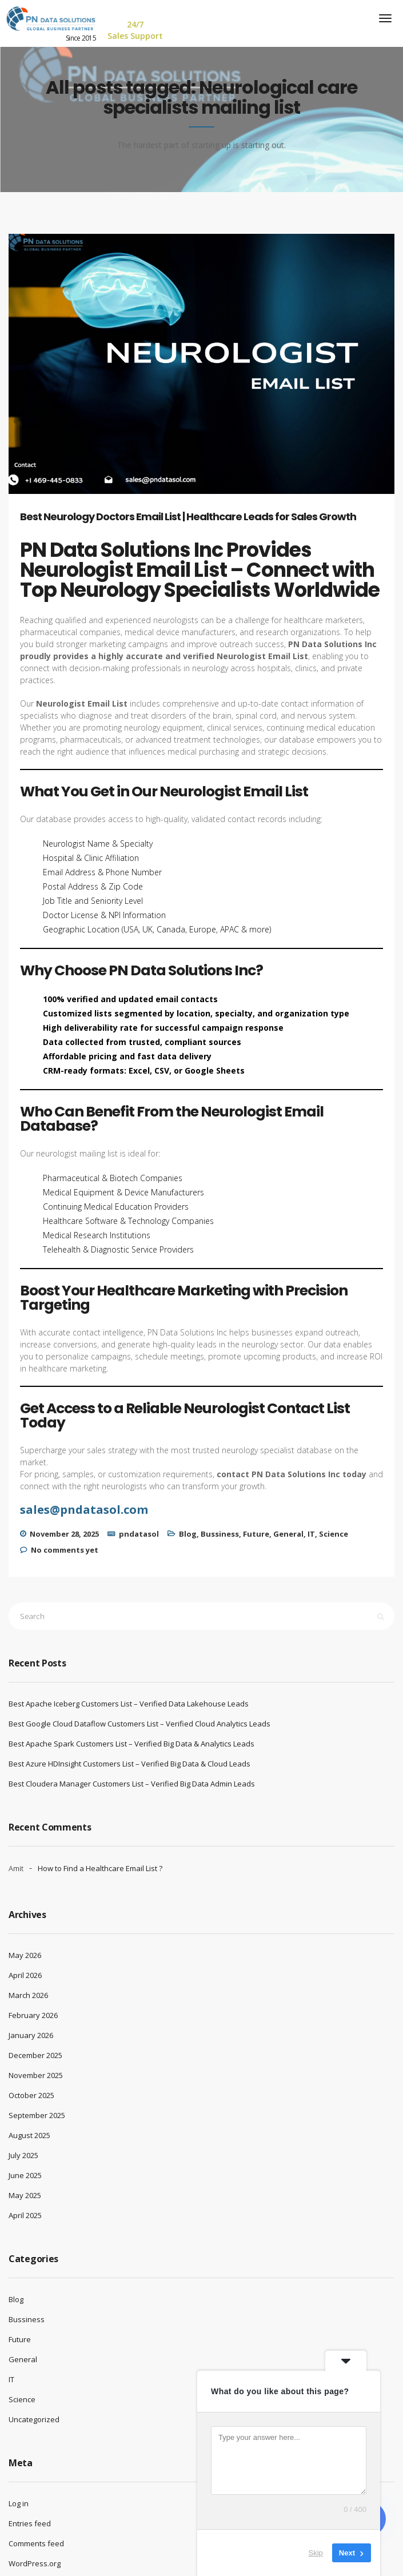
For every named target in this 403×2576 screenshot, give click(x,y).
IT (311, 1534)
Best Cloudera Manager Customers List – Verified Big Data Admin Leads (132, 1784)
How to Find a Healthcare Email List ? (100, 1868)
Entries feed (30, 2523)
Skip (316, 2553)
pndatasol (139, 1534)
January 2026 (31, 2035)
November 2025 (36, 2075)
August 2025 (29, 2135)
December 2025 (35, 2055)
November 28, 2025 (64, 1534)
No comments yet (64, 1550)
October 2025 (31, 2095)
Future (256, 1534)
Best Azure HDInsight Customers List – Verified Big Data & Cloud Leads (129, 1763)
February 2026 (33, 2015)
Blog (188, 1534)
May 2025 (25, 2195)
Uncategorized (34, 2419)
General (288, 1534)
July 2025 (23, 2155)
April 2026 (25, 1975)
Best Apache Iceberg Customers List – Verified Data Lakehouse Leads (129, 1703)
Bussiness (220, 1534)
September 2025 (37, 2115)
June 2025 (25, 2175)
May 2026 (25, 1955)
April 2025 (25, 2215)
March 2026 (28, 1995)
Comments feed (36, 2543)
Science (333, 1534)
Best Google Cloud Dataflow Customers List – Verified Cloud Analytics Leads (139, 1723)
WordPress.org (35, 2563)
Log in (19, 2503)
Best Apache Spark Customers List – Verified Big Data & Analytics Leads (131, 1743)
